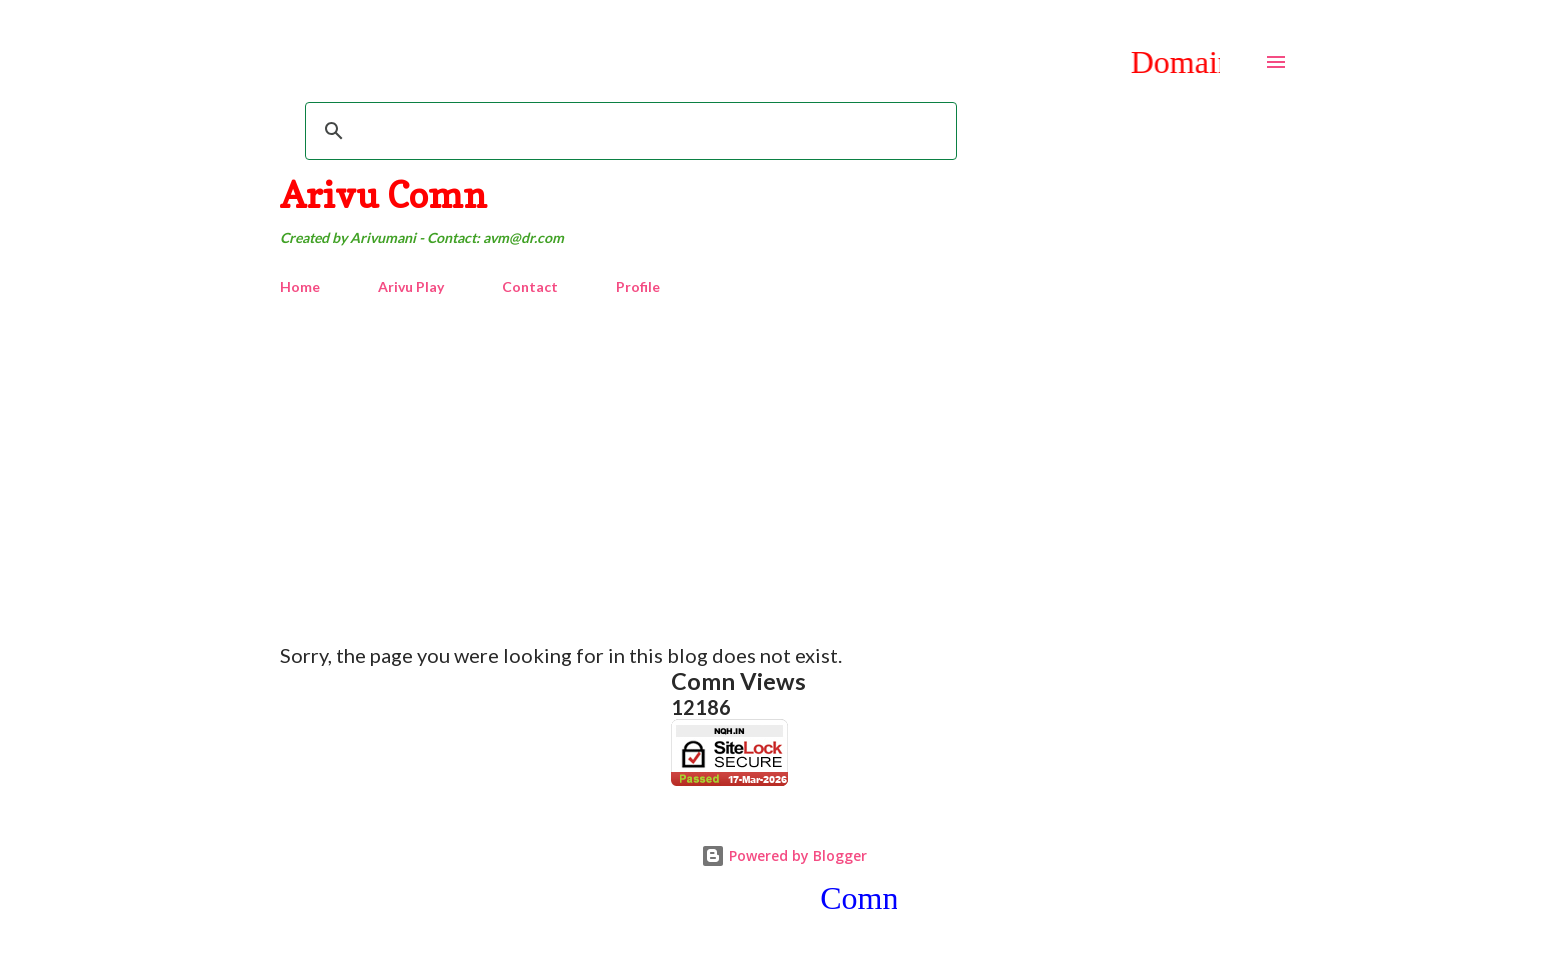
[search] (628, 131)
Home (300, 286)
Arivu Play (411, 286)
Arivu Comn (383, 194)
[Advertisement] (784, 461)
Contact (530, 286)
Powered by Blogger (784, 855)
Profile (638, 286)
